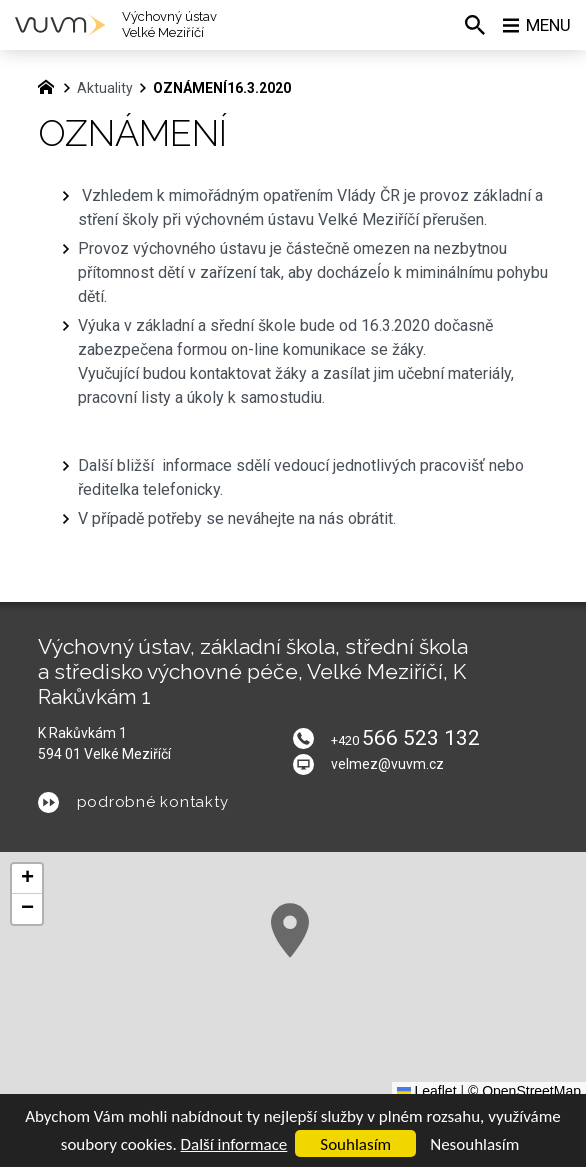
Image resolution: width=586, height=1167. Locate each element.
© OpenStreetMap (524, 1091)
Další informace (234, 1144)
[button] (290, 930)
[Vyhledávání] (471, 25)
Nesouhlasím (474, 1144)
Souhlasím (355, 1144)
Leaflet (427, 1091)
